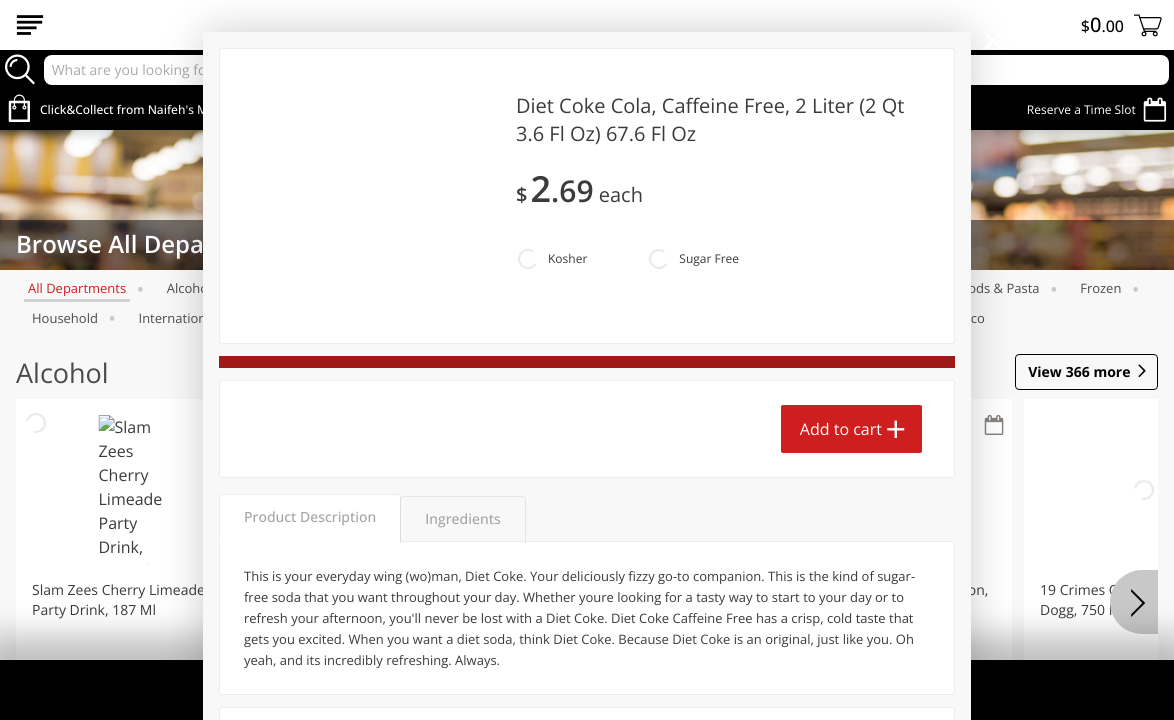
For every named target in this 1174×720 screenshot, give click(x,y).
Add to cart (841, 429)
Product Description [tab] (310, 517)
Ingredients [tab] (462, 519)
